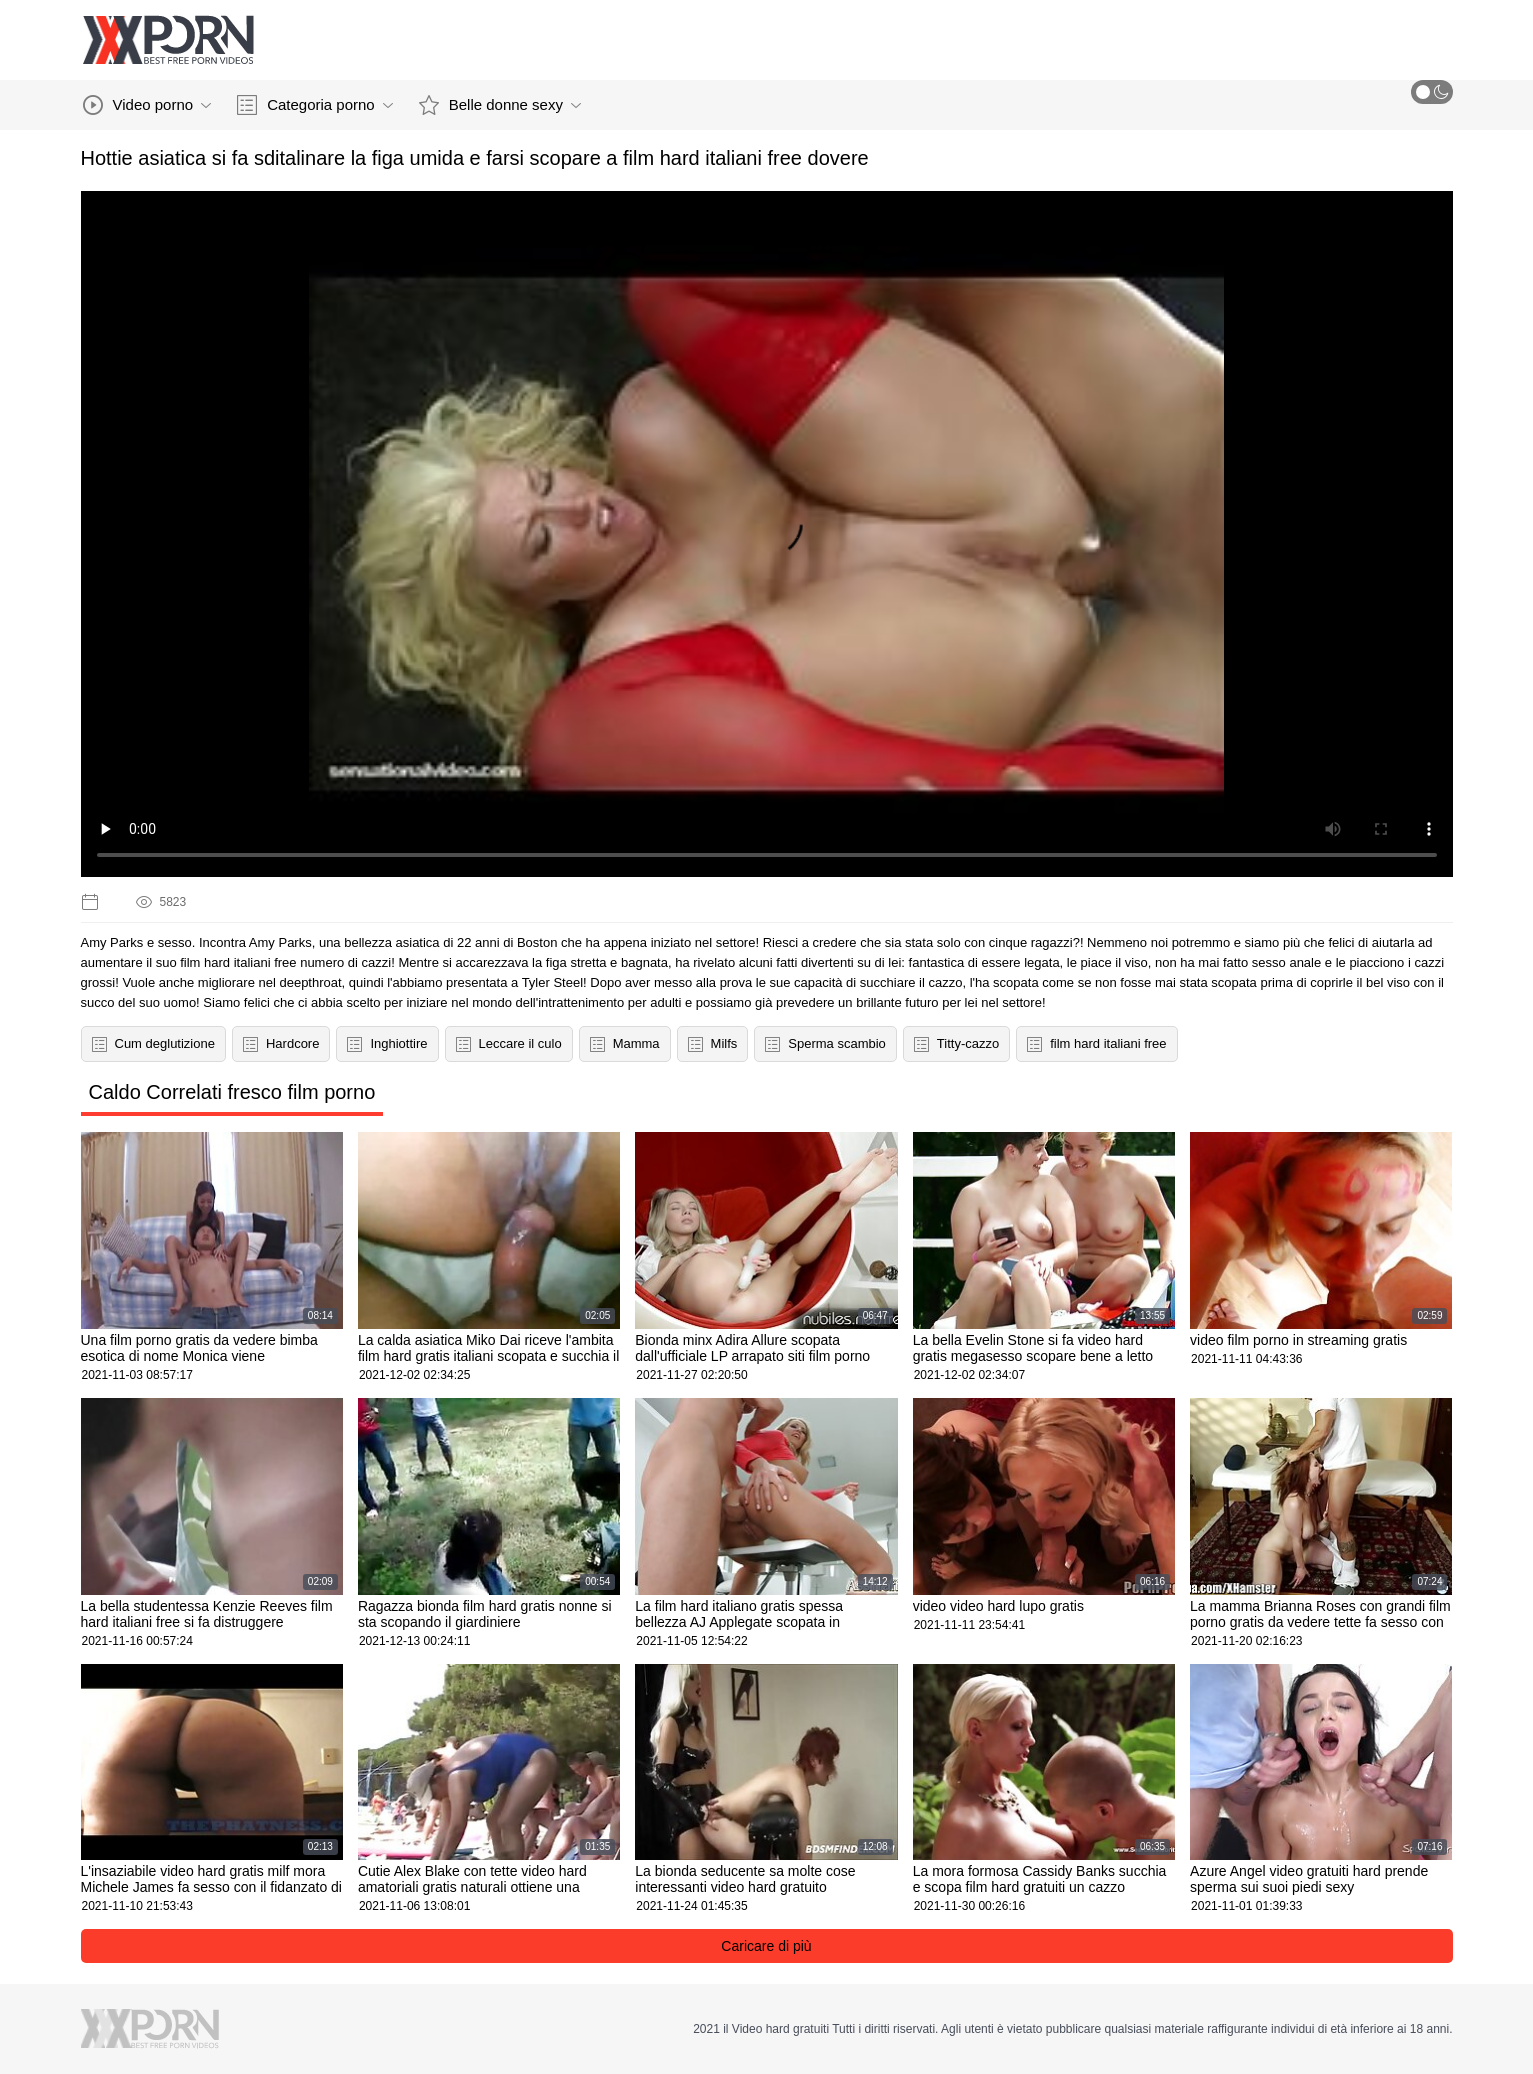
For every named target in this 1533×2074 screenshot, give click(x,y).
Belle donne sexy (500, 105)
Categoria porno (315, 105)
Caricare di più (766, 1946)
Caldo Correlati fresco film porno (232, 1092)
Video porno (147, 105)
